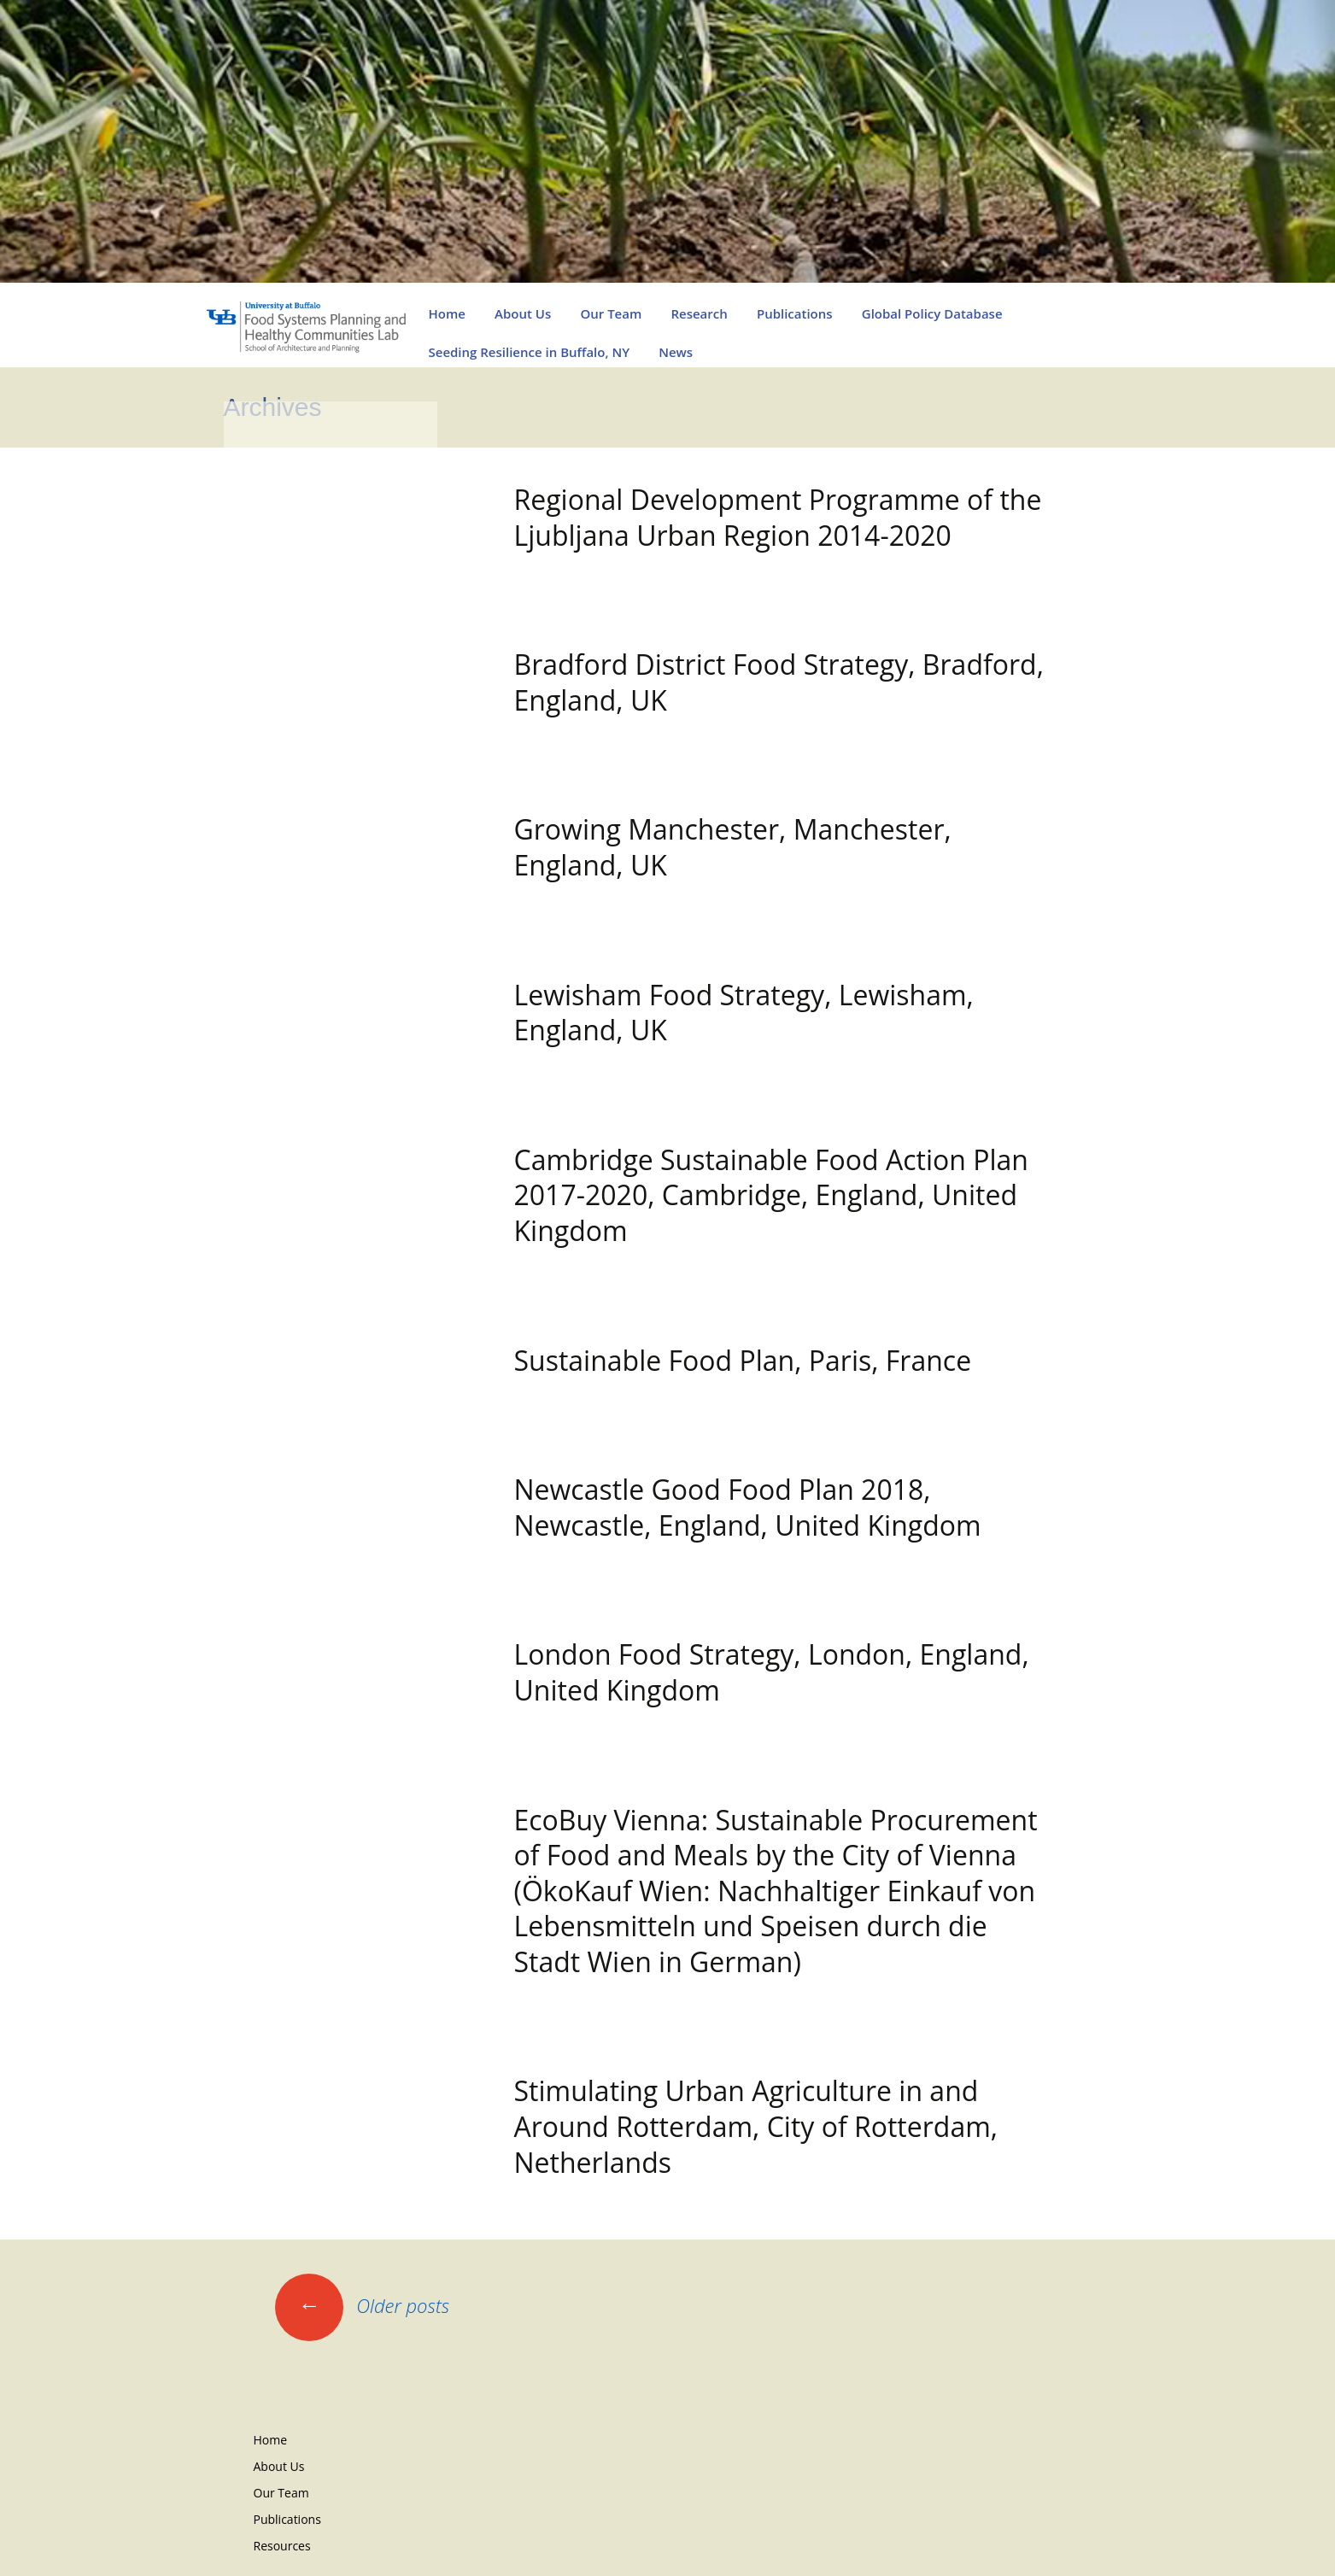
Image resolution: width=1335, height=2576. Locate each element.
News (676, 351)
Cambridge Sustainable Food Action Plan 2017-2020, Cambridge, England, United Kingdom (771, 1195)
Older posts (362, 2305)
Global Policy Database (932, 313)
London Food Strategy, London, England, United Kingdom (771, 1672)
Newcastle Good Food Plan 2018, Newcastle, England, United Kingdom (747, 1507)
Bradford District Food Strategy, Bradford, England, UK (779, 682)
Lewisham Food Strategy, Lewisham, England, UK (744, 1012)
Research (698, 313)
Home (447, 313)
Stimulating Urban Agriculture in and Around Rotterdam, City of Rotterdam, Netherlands (756, 2126)
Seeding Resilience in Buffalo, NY (529, 351)
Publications (795, 313)
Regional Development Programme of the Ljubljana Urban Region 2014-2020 (778, 517)
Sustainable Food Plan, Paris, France (743, 1360)
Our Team (610, 313)
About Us (523, 313)
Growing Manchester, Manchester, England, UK (732, 847)
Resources (282, 2546)
